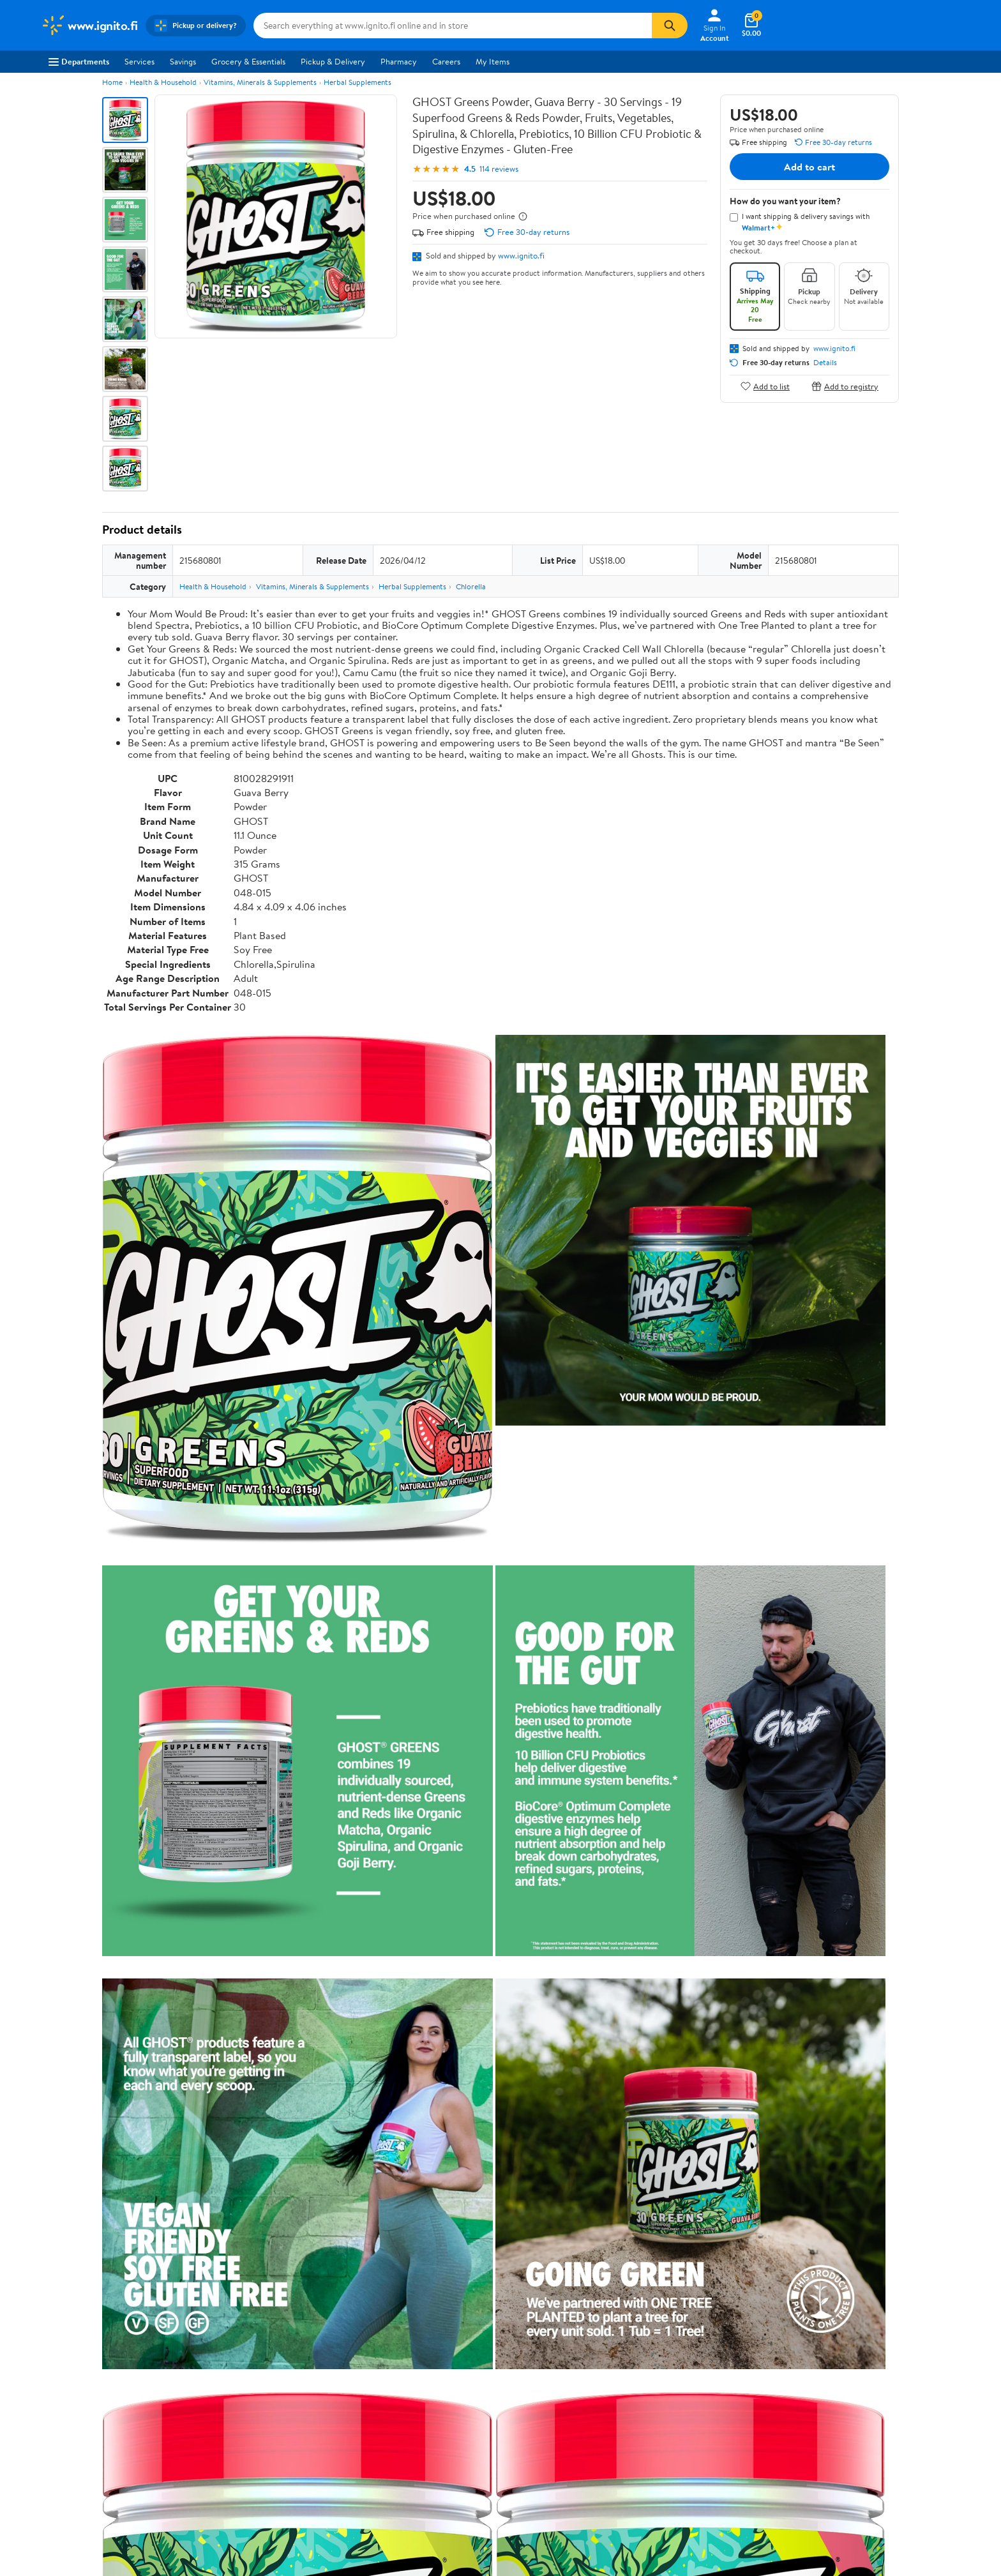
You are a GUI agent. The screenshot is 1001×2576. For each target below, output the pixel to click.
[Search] (670, 25)
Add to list (765, 385)
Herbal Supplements (357, 82)
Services (139, 61)
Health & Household (163, 82)
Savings (183, 61)
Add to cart (809, 167)
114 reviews (498, 169)
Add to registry (844, 385)
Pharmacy (398, 61)
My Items (492, 61)
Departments (79, 61)
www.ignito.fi (521, 255)
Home (112, 82)
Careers (446, 61)
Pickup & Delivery (333, 61)
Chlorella (471, 586)
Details (825, 362)
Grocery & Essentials (248, 61)
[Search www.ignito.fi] (452, 25)
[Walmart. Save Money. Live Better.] (89, 25)
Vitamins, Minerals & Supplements (260, 82)
